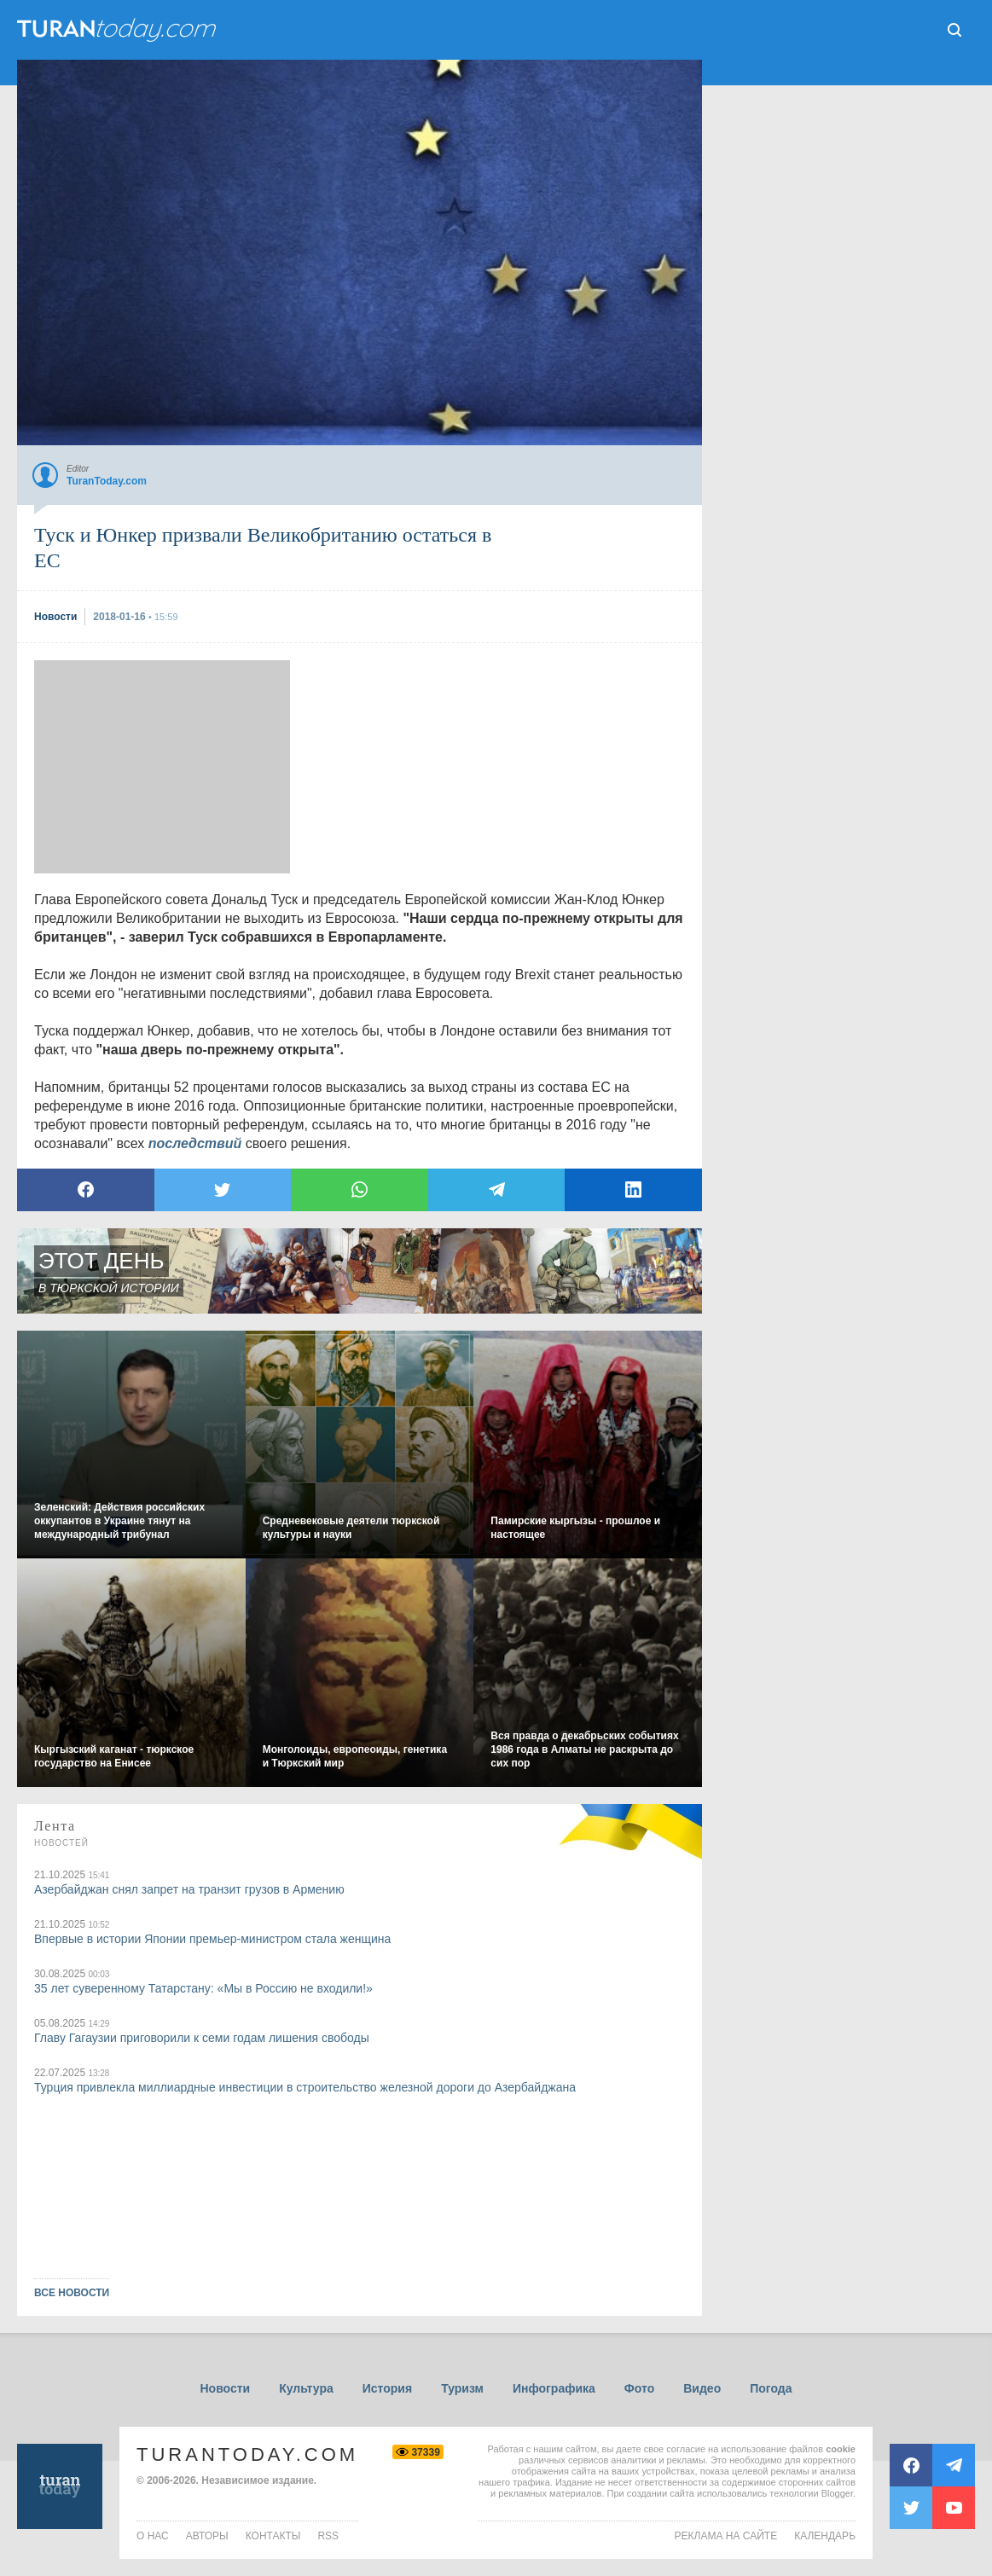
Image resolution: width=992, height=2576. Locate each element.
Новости (225, 2388)
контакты (273, 2536)
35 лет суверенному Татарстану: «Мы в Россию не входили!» (203, 1988)
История (387, 2388)
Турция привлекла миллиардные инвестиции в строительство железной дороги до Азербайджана (305, 2087)
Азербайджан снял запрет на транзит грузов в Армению (189, 1889)
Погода (771, 2388)
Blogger (837, 2493)
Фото (639, 2388)
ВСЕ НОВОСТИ (71, 2293)
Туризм (462, 2388)
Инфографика (554, 2388)
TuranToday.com (247, 2454)
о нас (152, 2536)
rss (328, 2536)
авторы (207, 2536)
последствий (195, 1143)
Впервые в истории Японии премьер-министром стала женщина (212, 1939)
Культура (306, 2388)
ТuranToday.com (118, 30)
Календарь (825, 2536)
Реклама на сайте (726, 2536)
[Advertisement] (162, 766)
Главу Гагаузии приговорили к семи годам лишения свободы (201, 2038)
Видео (702, 2388)
